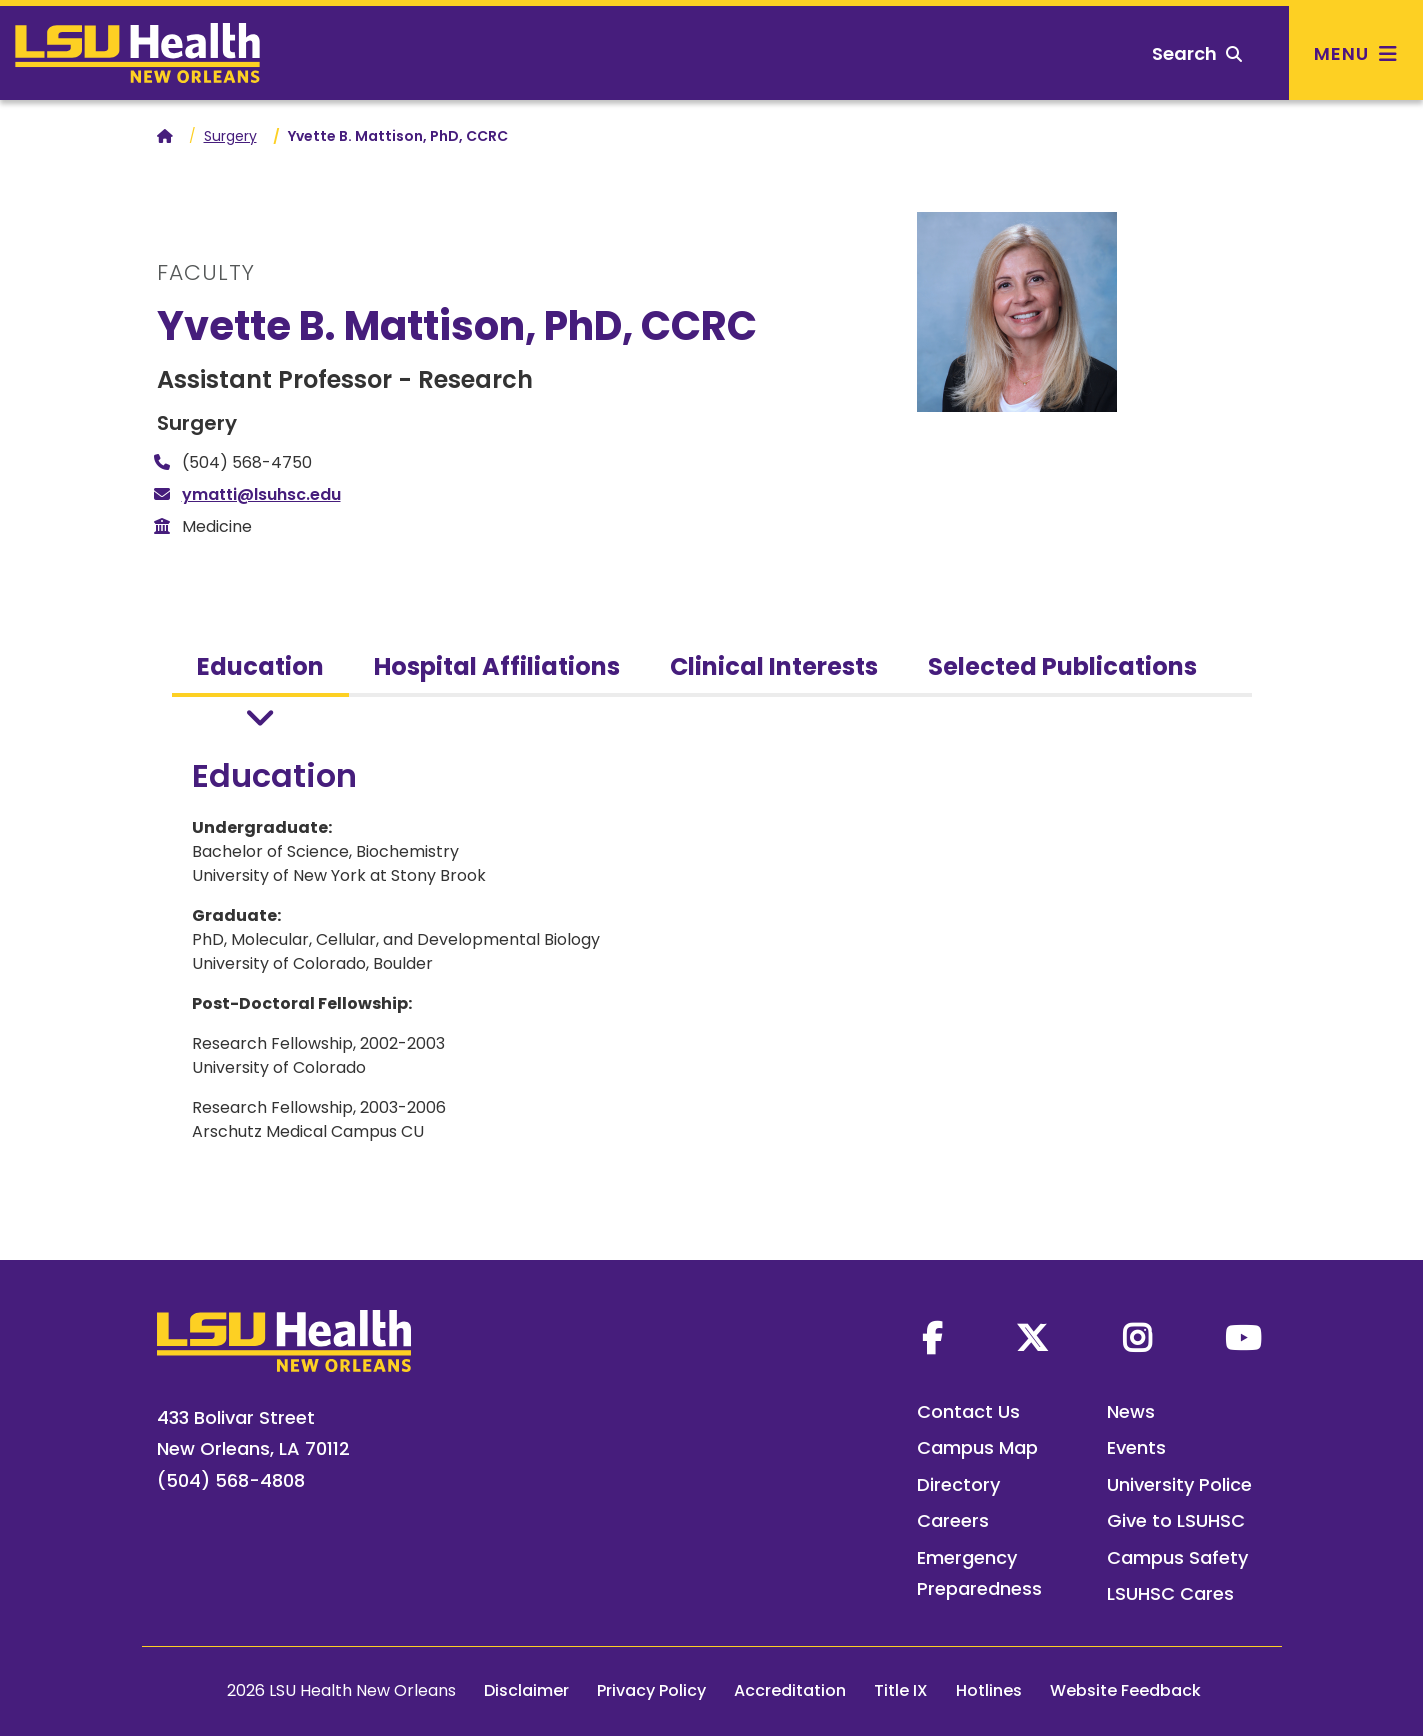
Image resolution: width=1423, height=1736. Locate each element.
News (1131, 1411)
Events (1136, 1447)
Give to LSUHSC (1176, 1520)
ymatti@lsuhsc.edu (261, 494)
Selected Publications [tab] (1062, 666)
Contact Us (968, 1411)
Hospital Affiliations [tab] (497, 666)
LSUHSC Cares (1170, 1593)
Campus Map (977, 1447)
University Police (1179, 1484)
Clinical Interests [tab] (774, 666)
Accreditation (790, 1690)
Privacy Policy (651, 1690)
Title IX (901, 1690)
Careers (953, 1520)
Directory (958, 1484)
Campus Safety (1177, 1557)
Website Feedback (1125, 1690)
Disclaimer (526, 1690)
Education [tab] (260, 666)
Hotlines (989, 1690)
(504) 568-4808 (231, 1480)
